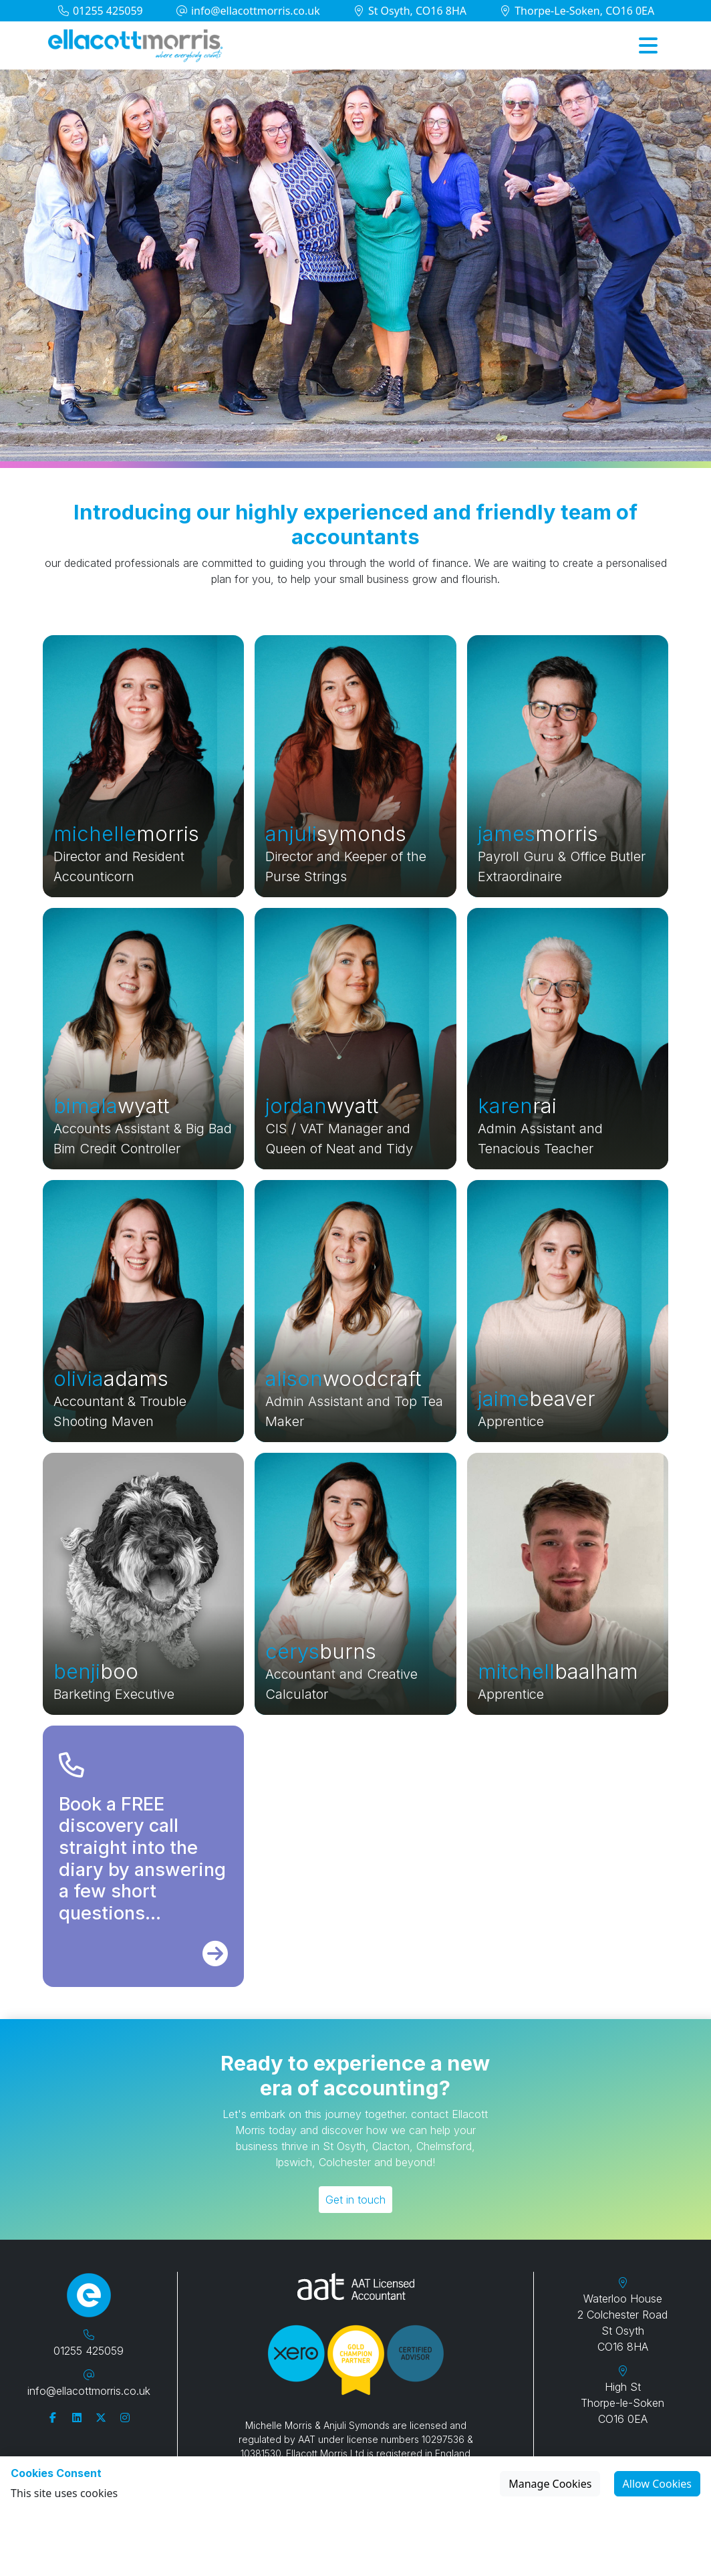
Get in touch (355, 2199)
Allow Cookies (657, 2483)
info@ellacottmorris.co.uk (247, 10)
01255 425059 (100, 10)
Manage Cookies (550, 2483)
